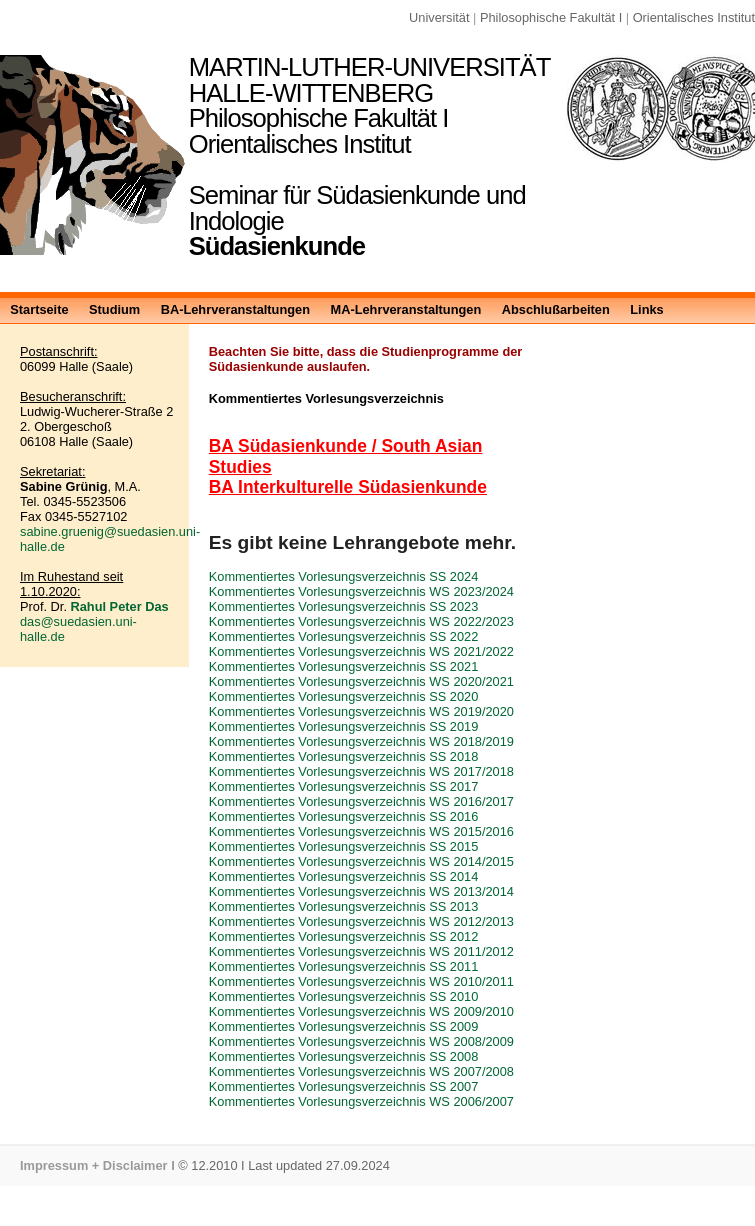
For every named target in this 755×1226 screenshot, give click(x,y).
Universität (439, 17)
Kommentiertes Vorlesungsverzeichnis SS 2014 (344, 876)
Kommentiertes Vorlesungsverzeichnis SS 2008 (344, 1056)
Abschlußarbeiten (556, 309)
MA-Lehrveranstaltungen (405, 309)
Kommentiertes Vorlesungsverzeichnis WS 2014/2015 (361, 861)
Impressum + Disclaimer (94, 1165)
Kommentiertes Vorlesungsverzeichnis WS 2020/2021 (361, 681)
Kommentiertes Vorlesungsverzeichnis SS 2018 (344, 756)
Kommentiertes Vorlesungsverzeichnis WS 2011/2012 (361, 951)
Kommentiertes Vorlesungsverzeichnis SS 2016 (344, 816)
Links (646, 309)
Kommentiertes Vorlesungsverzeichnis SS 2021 (344, 666)
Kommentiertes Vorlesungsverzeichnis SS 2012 (344, 936)
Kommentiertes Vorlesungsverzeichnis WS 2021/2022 (361, 651)
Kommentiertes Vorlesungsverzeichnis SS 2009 (344, 1026)
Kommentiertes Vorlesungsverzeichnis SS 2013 (344, 906)
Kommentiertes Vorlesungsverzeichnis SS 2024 (344, 576)
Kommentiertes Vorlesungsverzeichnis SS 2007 (344, 1086)
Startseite (39, 309)
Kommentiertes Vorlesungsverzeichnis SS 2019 (344, 726)
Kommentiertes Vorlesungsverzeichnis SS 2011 (344, 966)
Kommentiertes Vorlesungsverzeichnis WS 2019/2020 (361, 711)
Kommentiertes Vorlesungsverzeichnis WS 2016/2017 (361, 801)
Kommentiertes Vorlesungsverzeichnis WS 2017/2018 (361, 771)
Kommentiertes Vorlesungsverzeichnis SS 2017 (344, 786)
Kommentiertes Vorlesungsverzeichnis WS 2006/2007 (361, 1101)
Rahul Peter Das (120, 606)
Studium (114, 309)
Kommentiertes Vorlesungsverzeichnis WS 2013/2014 (361, 891)
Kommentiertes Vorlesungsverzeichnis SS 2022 (344, 636)
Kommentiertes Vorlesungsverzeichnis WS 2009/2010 (361, 1011)
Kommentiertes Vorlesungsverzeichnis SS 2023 (344, 606)
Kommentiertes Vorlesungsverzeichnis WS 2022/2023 (361, 621)
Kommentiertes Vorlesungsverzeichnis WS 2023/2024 (361, 591)
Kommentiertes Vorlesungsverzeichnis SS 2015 (344, 846)
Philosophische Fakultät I (551, 17)
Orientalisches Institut (694, 17)
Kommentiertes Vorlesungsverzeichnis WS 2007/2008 (361, 1071)
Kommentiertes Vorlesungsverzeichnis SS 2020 (344, 696)
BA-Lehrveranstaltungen (235, 309)
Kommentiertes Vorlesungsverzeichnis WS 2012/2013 (361, 921)
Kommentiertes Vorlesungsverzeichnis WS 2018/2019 (361, 741)
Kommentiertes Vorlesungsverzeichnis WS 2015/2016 (361, 831)
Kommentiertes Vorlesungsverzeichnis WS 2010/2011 (361, 981)
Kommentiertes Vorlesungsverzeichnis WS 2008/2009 (361, 1041)
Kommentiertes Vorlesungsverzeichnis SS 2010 (344, 996)
